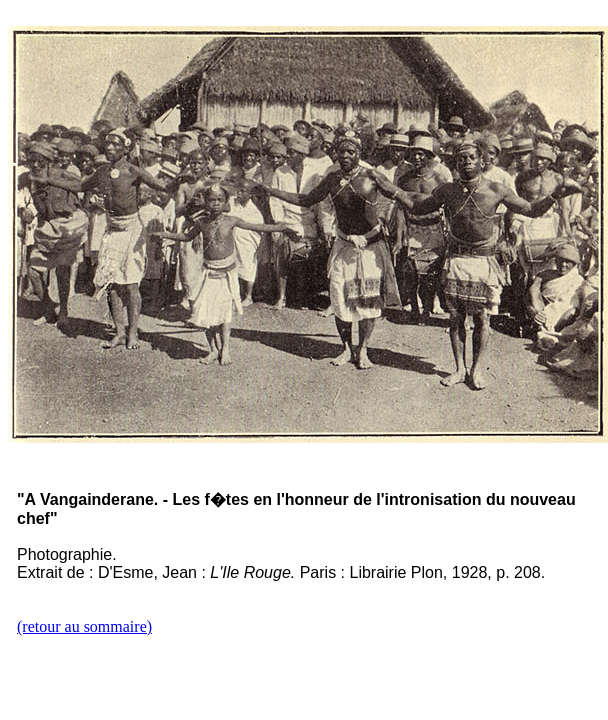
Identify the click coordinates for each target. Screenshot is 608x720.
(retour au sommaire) (84, 626)
